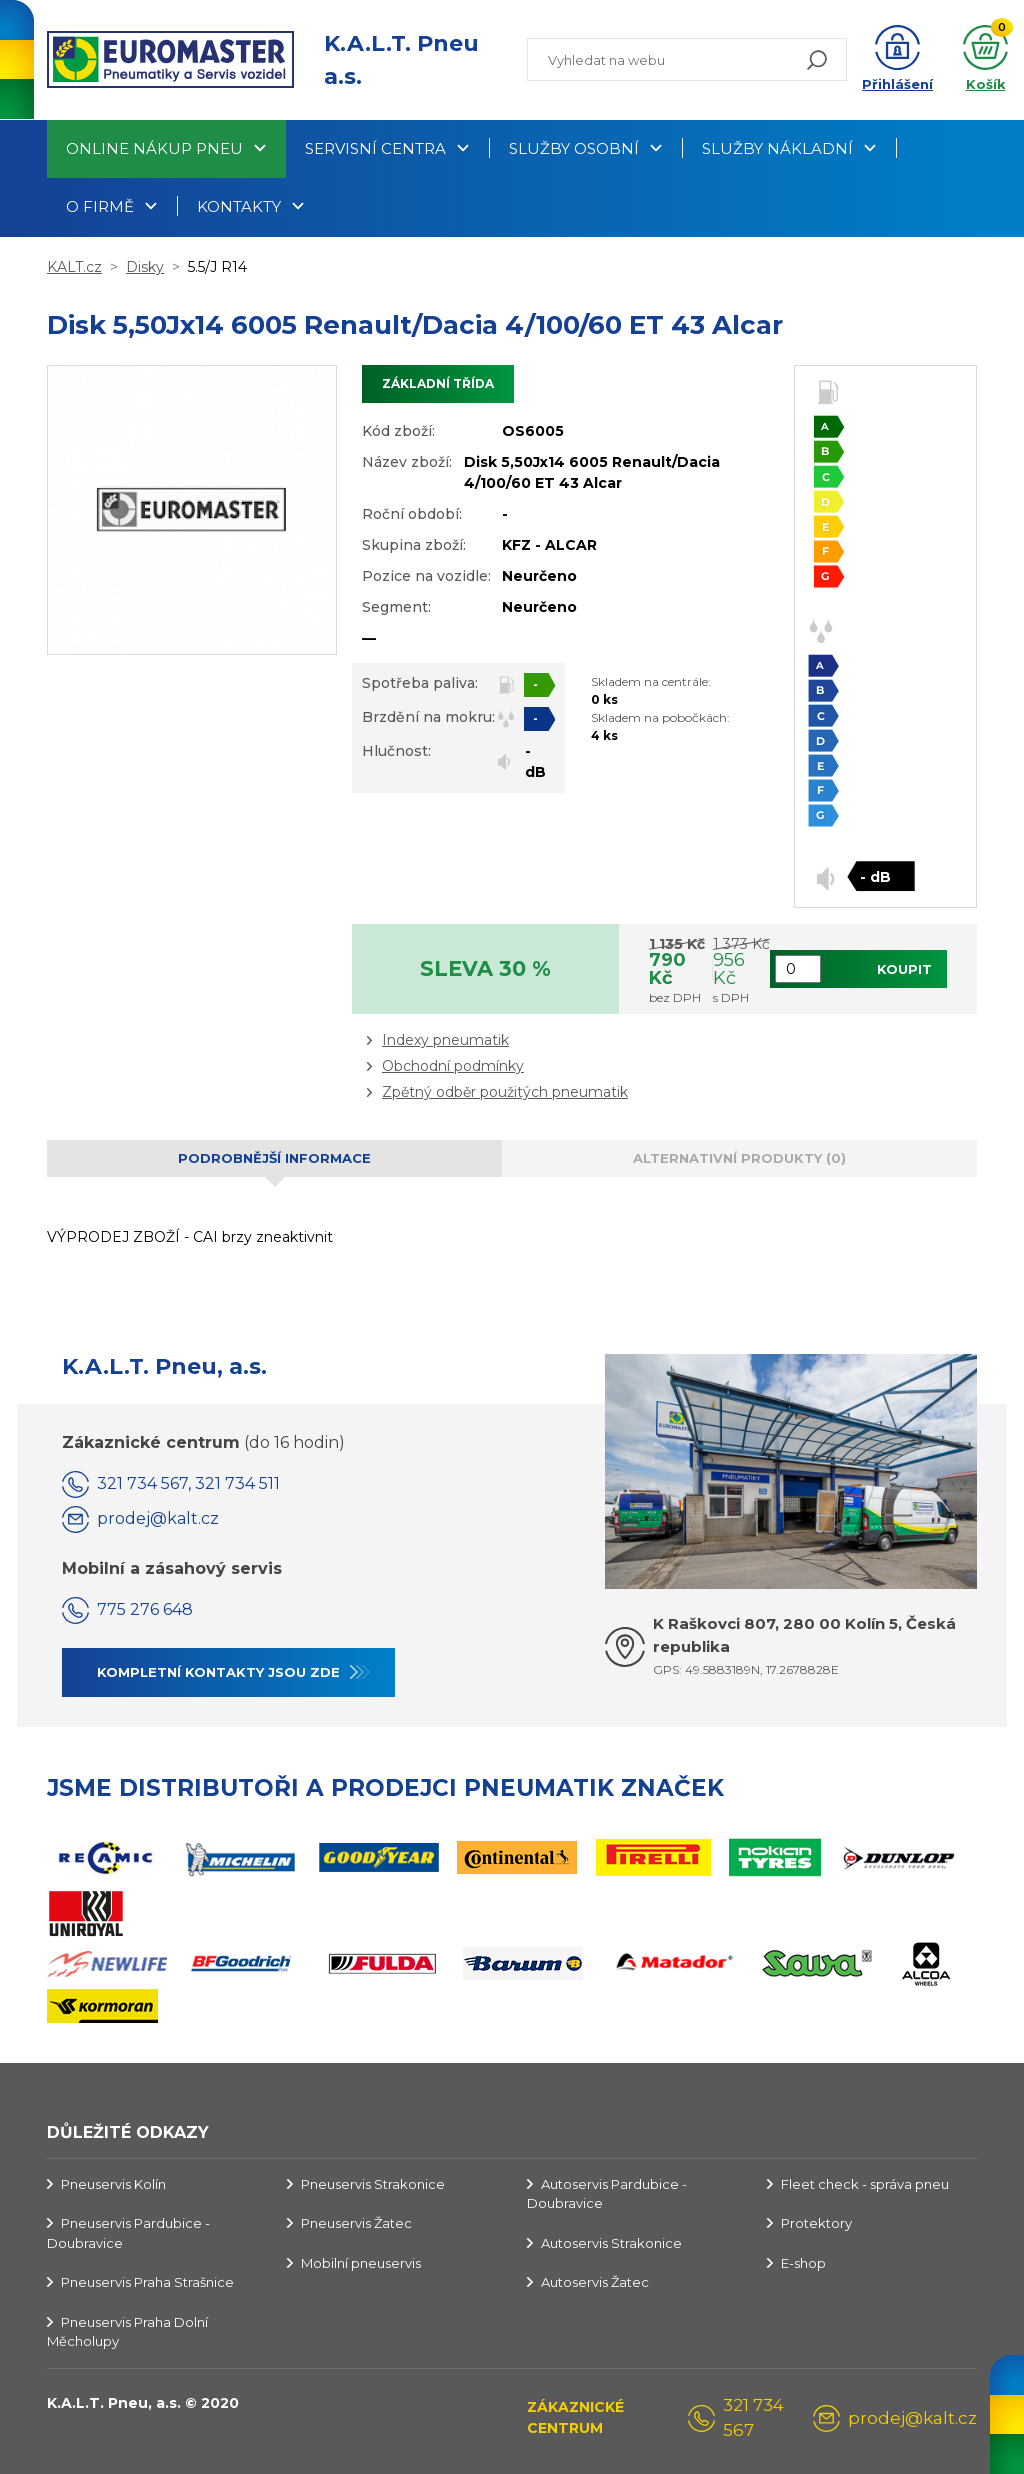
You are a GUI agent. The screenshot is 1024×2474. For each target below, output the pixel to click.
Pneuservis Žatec (356, 2223)
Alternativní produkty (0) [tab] (739, 1158)
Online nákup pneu (154, 148)
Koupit (904, 969)
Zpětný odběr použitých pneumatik (505, 1092)
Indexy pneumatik (445, 1040)
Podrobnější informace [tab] (274, 1158)
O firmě (100, 206)
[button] (897, 60)
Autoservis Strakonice (611, 2243)
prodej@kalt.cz (158, 1518)
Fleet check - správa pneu (865, 2184)
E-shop (803, 2263)
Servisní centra (375, 148)
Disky (145, 267)
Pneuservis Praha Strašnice (147, 2282)
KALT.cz (74, 267)
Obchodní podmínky (453, 1066)
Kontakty (239, 206)
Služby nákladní (777, 148)
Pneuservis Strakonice (373, 2184)
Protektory (816, 2223)
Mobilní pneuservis (361, 2263)
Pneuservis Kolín (113, 2184)
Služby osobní (574, 148)
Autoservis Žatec (595, 2282)
